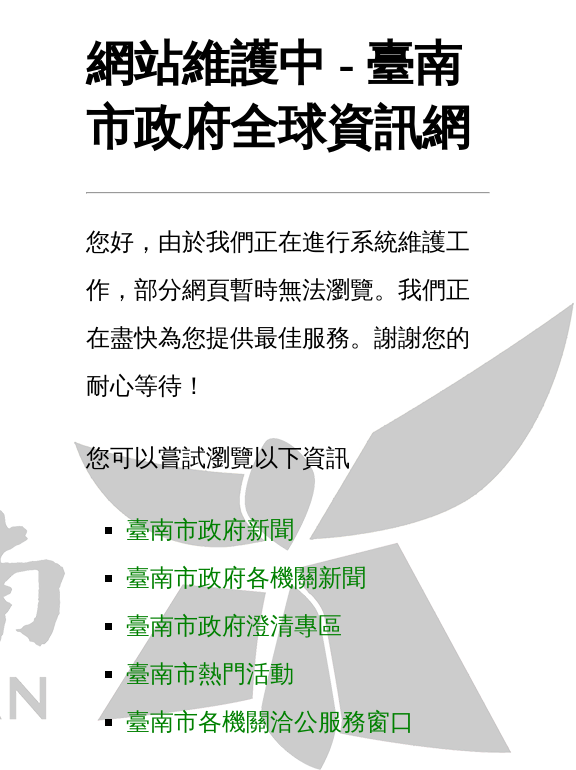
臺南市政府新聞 (210, 530)
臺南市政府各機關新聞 (246, 578)
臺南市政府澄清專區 (234, 626)
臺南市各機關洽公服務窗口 (270, 722)
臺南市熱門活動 (210, 674)
